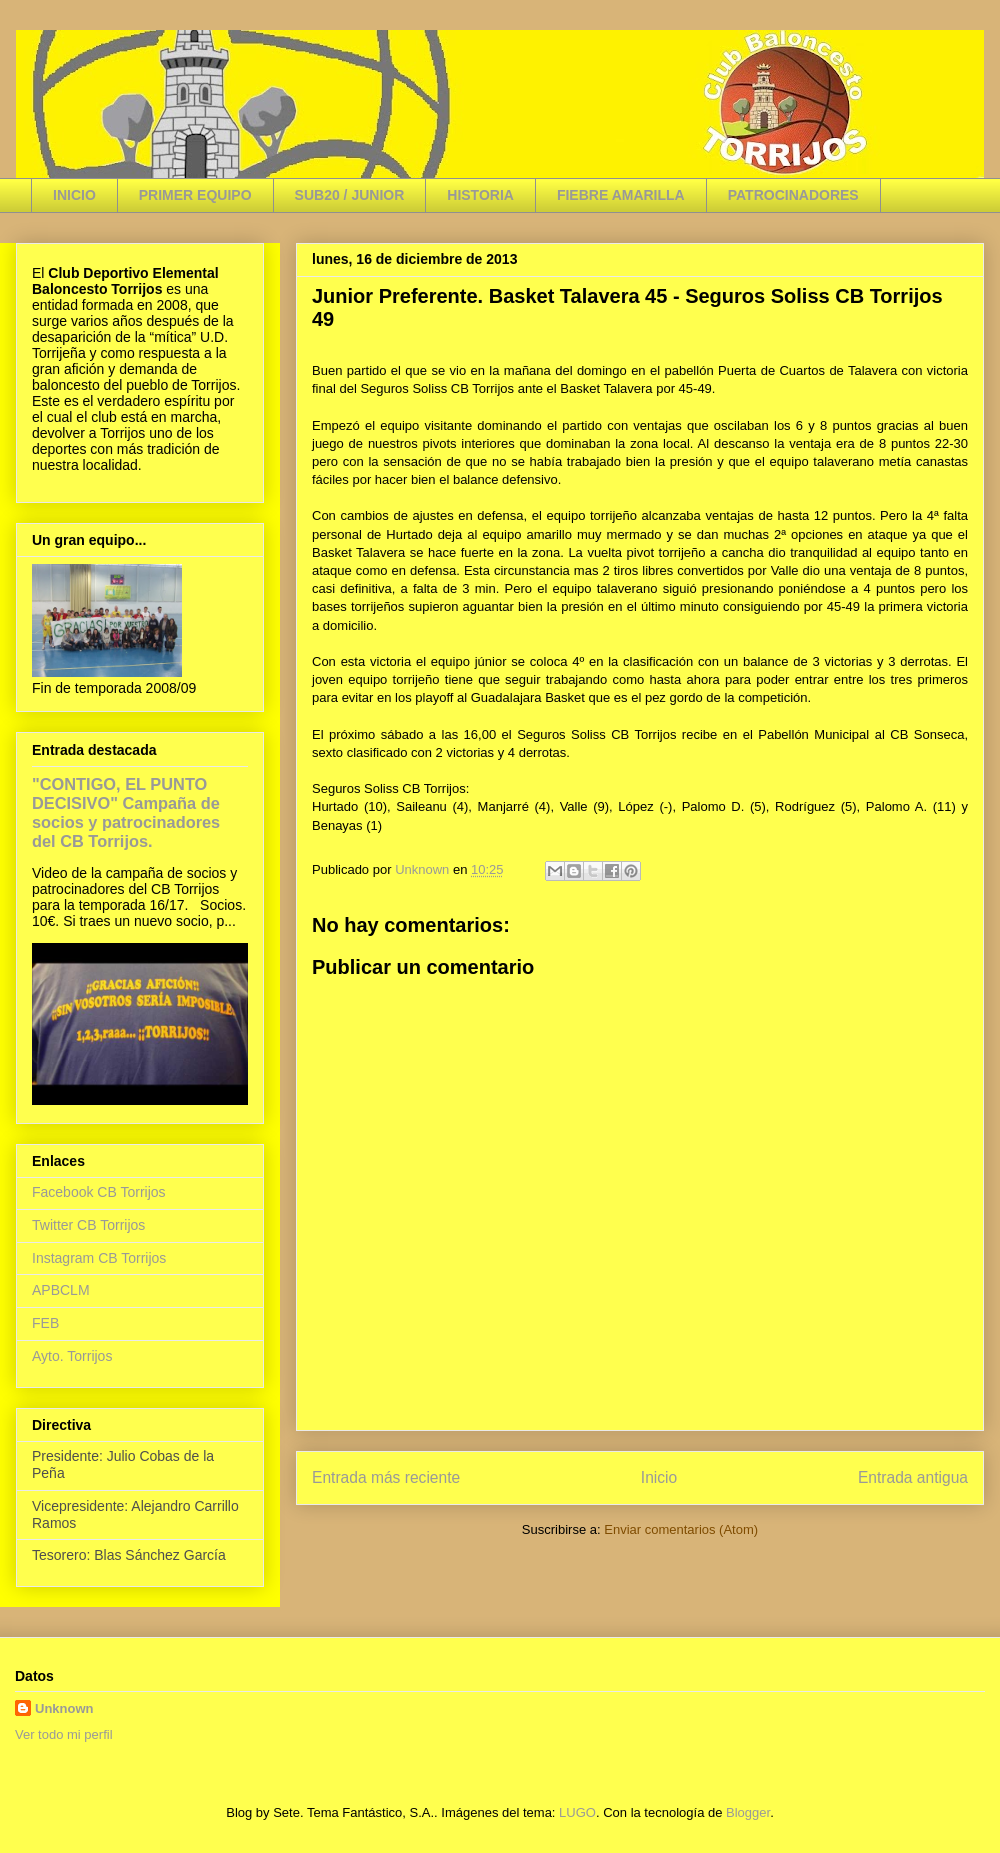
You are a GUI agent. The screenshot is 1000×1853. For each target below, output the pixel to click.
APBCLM (61, 1290)
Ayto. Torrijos (72, 1356)
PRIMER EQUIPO (195, 195)
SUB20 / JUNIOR (350, 195)
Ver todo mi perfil (64, 1734)
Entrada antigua (913, 1477)
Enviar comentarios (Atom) (681, 1529)
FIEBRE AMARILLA (621, 195)
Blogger (748, 1812)
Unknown (64, 1708)
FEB (45, 1323)
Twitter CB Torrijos (88, 1225)
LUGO (577, 1812)
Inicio (659, 1477)
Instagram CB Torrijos (99, 1258)
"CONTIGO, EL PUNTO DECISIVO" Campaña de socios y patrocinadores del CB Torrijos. (126, 812)
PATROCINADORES (793, 195)
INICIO (74, 195)
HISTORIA (480, 195)
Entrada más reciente (386, 1477)
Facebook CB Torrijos (99, 1192)
